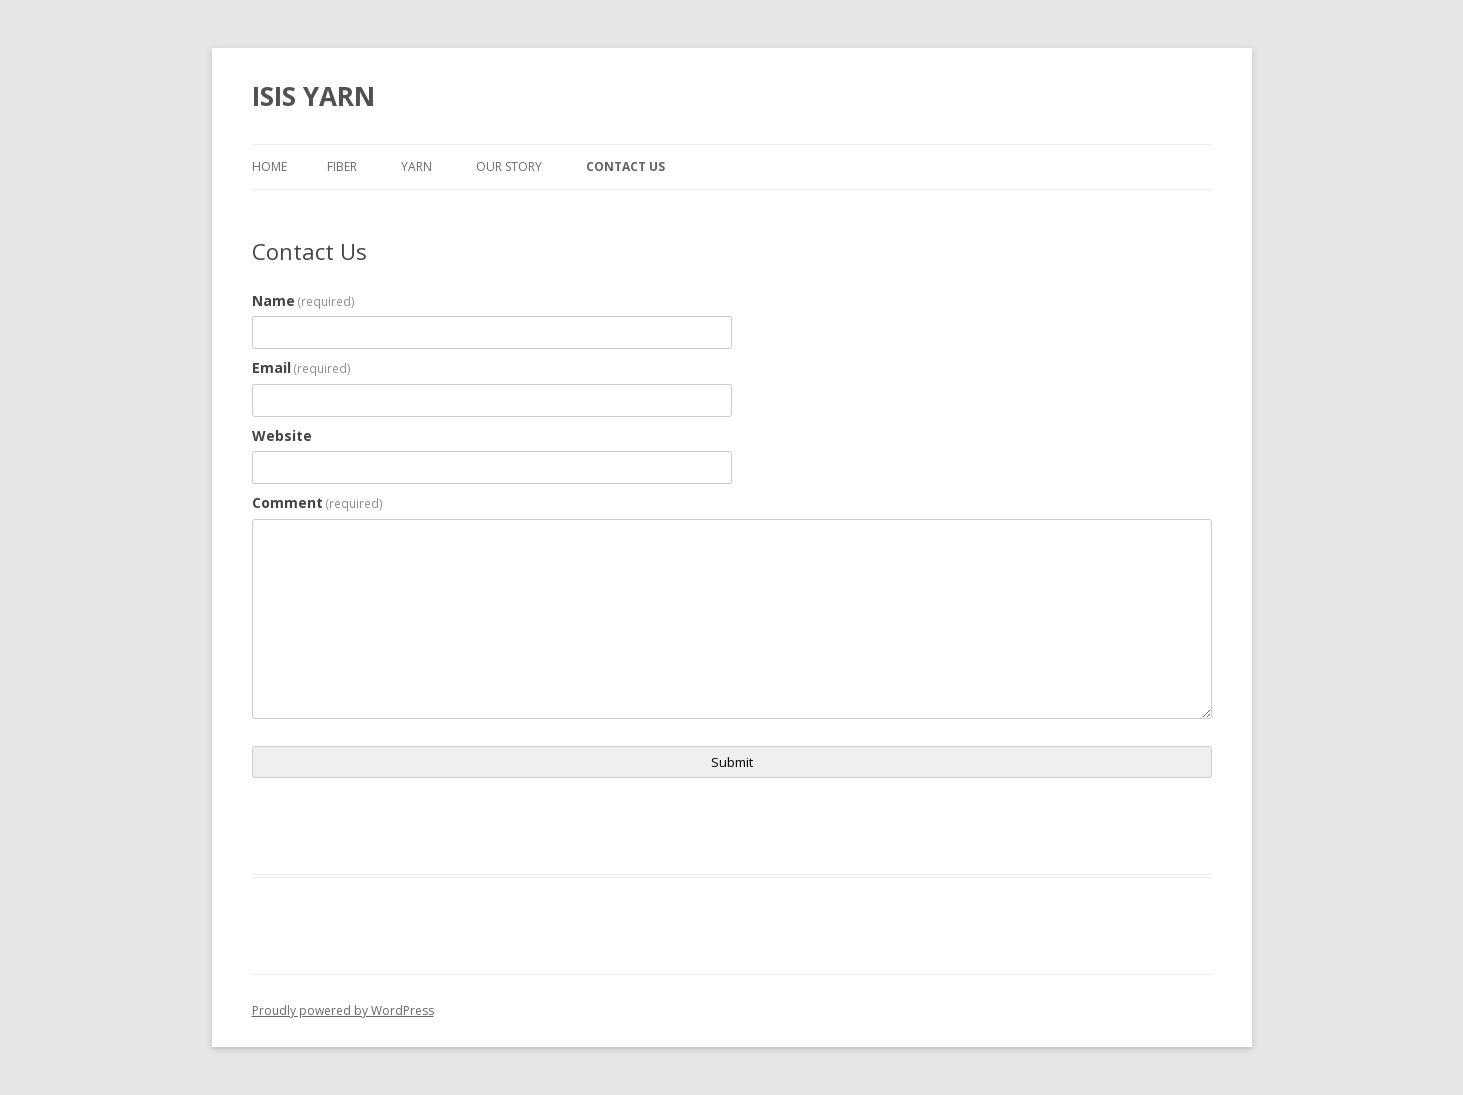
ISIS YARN (313, 96)
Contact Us (625, 166)
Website (282, 435)
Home (269, 166)
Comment (318, 502)
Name (304, 300)
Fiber (342, 166)
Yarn (416, 166)
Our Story (509, 166)
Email (302, 367)
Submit (732, 762)
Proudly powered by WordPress (343, 1010)
